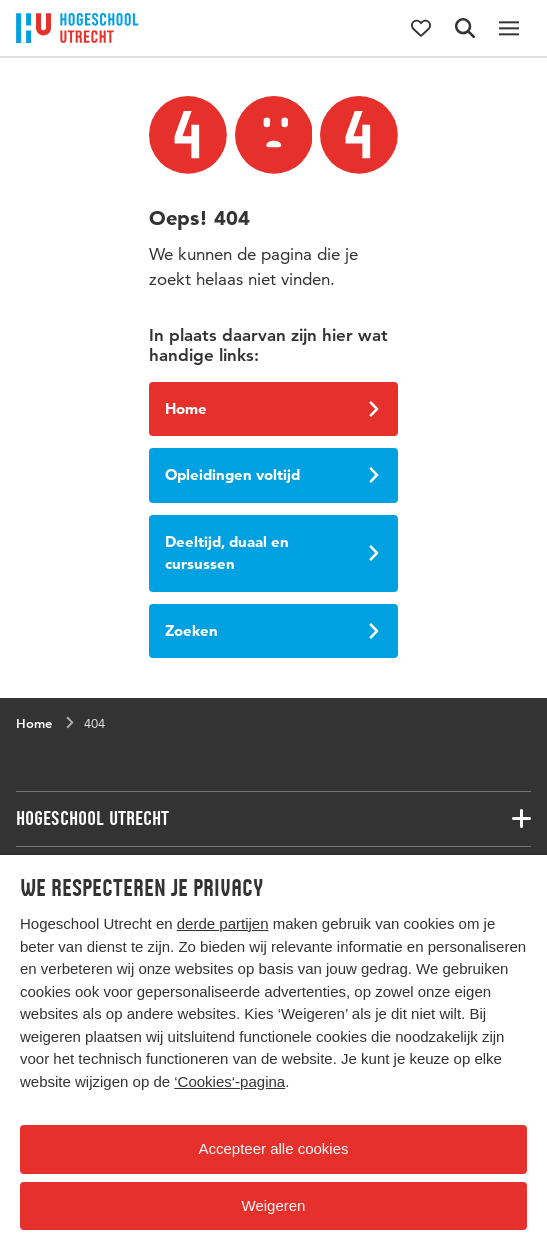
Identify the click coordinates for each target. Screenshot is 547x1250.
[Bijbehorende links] (273, 819)
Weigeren (274, 1205)
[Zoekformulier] (465, 28)
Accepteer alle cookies (273, 1148)
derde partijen (223, 923)
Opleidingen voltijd (272, 474)
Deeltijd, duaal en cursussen (272, 553)
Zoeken (272, 630)
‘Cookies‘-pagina (229, 1081)
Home (272, 408)
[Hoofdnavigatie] (509, 28)
